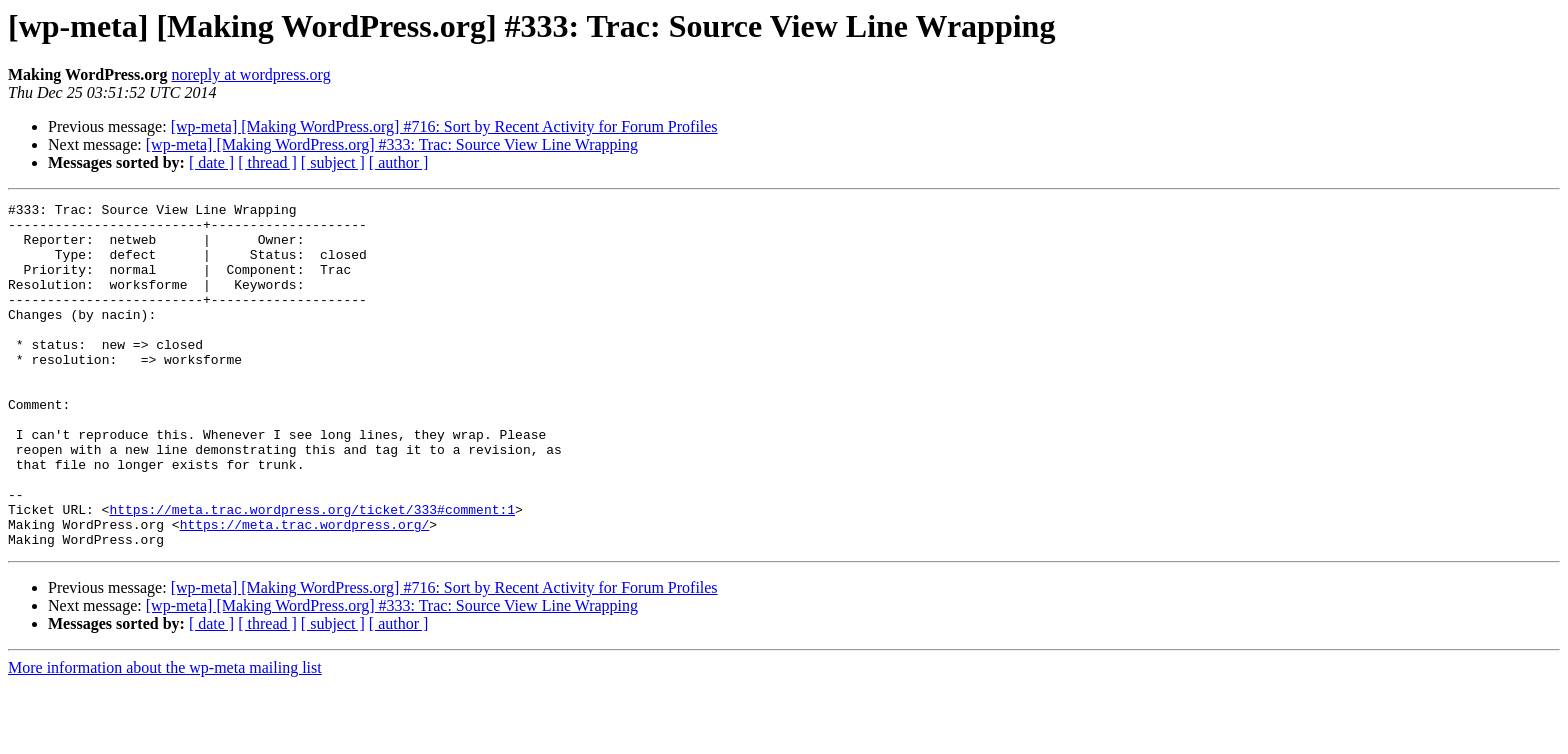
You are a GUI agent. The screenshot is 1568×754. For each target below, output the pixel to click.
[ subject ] (333, 162)
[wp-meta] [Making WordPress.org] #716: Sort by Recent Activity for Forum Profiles (444, 126)
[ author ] (399, 162)
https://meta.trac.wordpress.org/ (305, 590)
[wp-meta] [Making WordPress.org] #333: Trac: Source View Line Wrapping (392, 144)
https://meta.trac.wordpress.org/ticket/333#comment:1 (312, 572)
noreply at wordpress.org (250, 74)
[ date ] (211, 162)
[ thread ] (267, 162)
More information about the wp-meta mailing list (165, 736)
